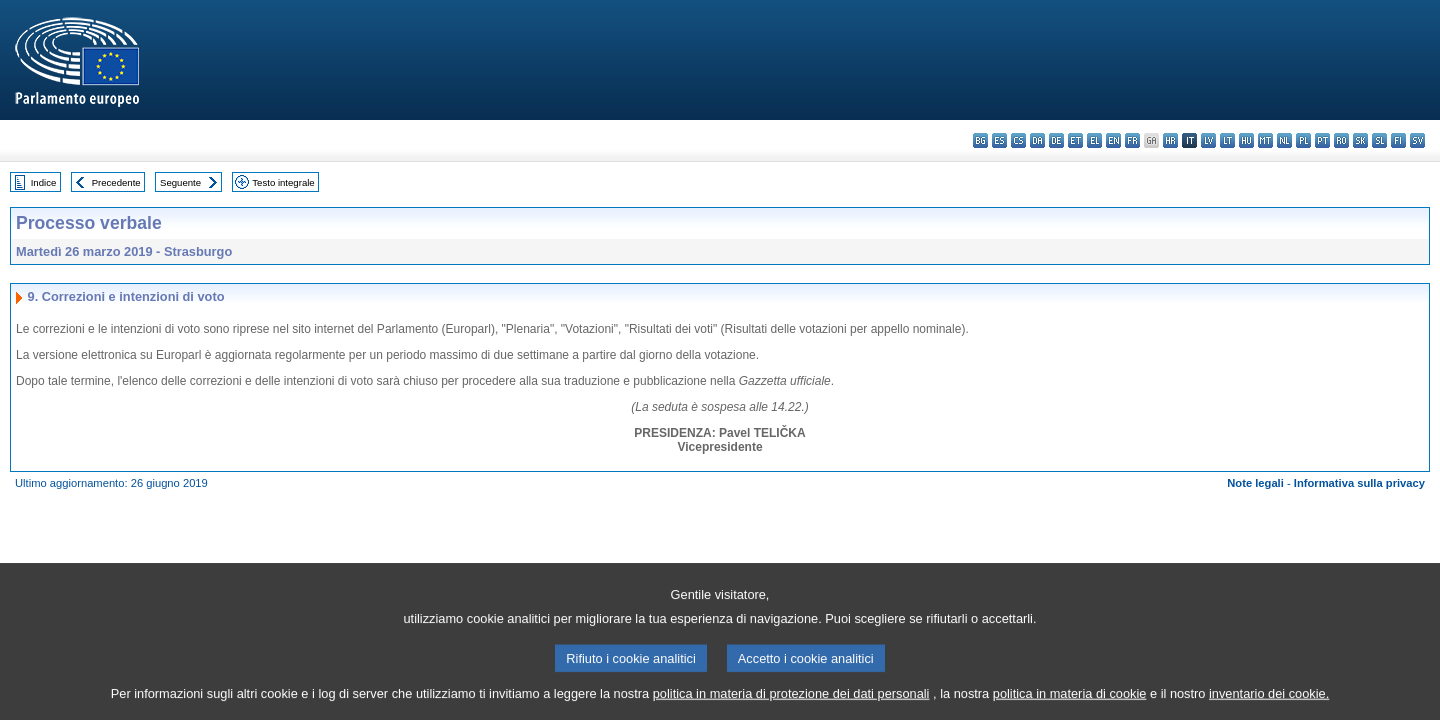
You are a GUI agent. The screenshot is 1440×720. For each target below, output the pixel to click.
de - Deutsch (1056, 140)
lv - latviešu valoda (1208, 140)
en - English (1113, 140)
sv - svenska (1417, 140)
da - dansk (1037, 140)
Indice (44, 182)
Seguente (180, 182)
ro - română (1341, 140)
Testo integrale (283, 182)
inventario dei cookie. (1269, 705)
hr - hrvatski (1170, 140)
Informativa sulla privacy (1359, 483)
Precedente (116, 182)
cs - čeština (1018, 140)
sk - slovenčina (1360, 140)
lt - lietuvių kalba (1227, 140)
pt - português (1322, 140)
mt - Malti (1265, 140)
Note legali (1255, 483)
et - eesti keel (1075, 140)
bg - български (980, 140)
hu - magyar (1246, 140)
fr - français (1132, 140)
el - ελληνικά (1094, 140)
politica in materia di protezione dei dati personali (791, 705)
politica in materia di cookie (1070, 705)
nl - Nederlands (1284, 140)
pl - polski (1303, 140)
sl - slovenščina (1379, 140)
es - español (999, 140)
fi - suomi (1398, 140)
